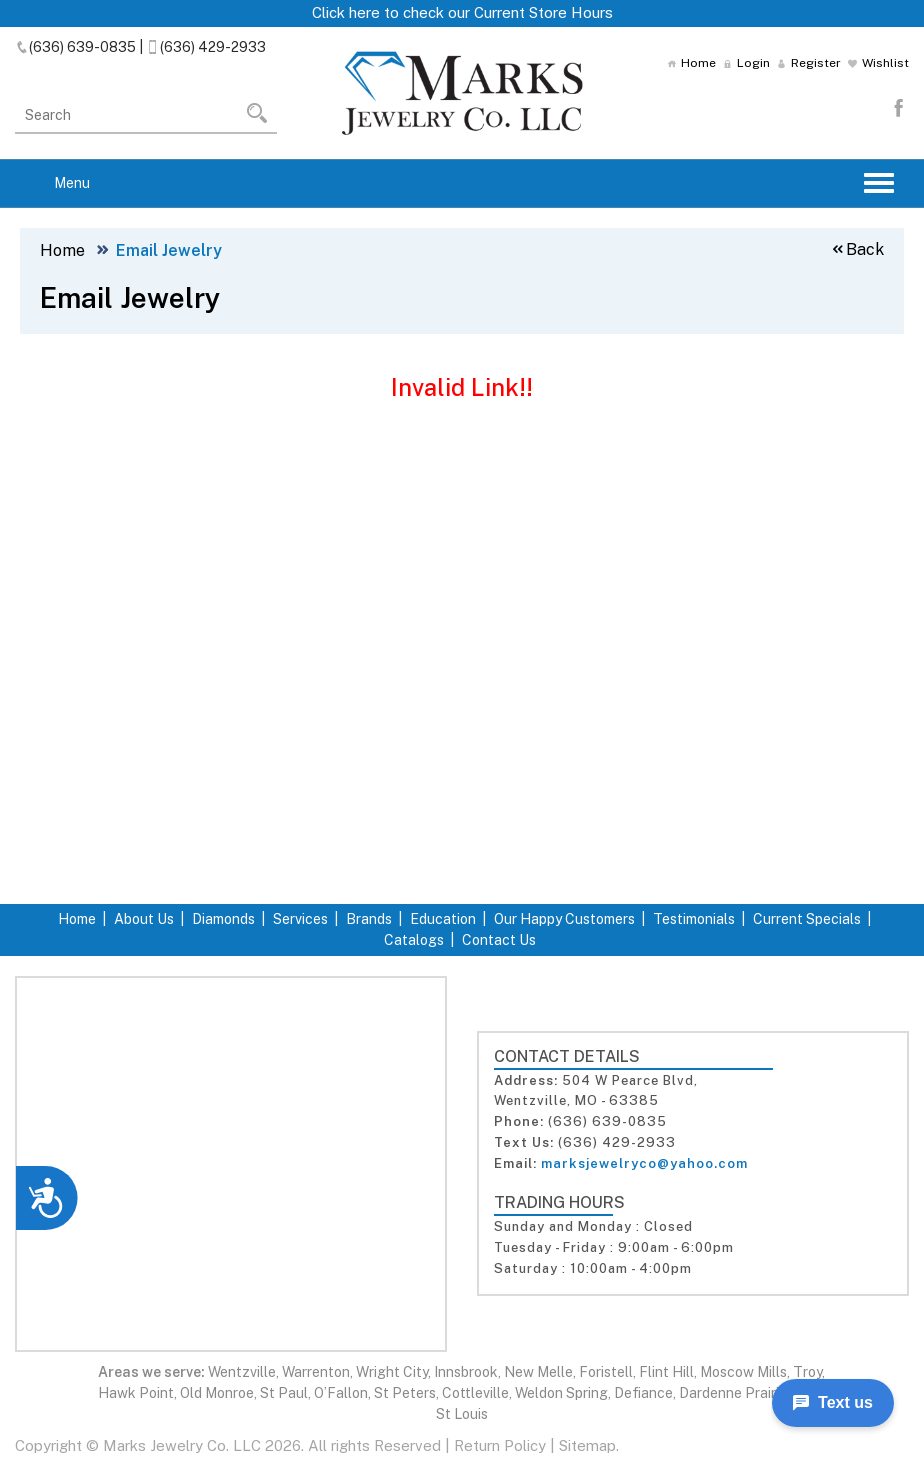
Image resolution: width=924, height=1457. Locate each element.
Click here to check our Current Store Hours (462, 12)
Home (691, 63)
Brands (369, 919)
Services (300, 919)
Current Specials (807, 919)
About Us (144, 919)
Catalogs (414, 940)
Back (857, 249)
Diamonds (223, 919)
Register (809, 63)
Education (443, 919)
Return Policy (500, 1445)
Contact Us (499, 940)
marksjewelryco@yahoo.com (644, 1163)
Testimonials (694, 919)
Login (746, 63)
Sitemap (587, 1445)
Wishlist (878, 63)
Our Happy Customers (564, 919)
